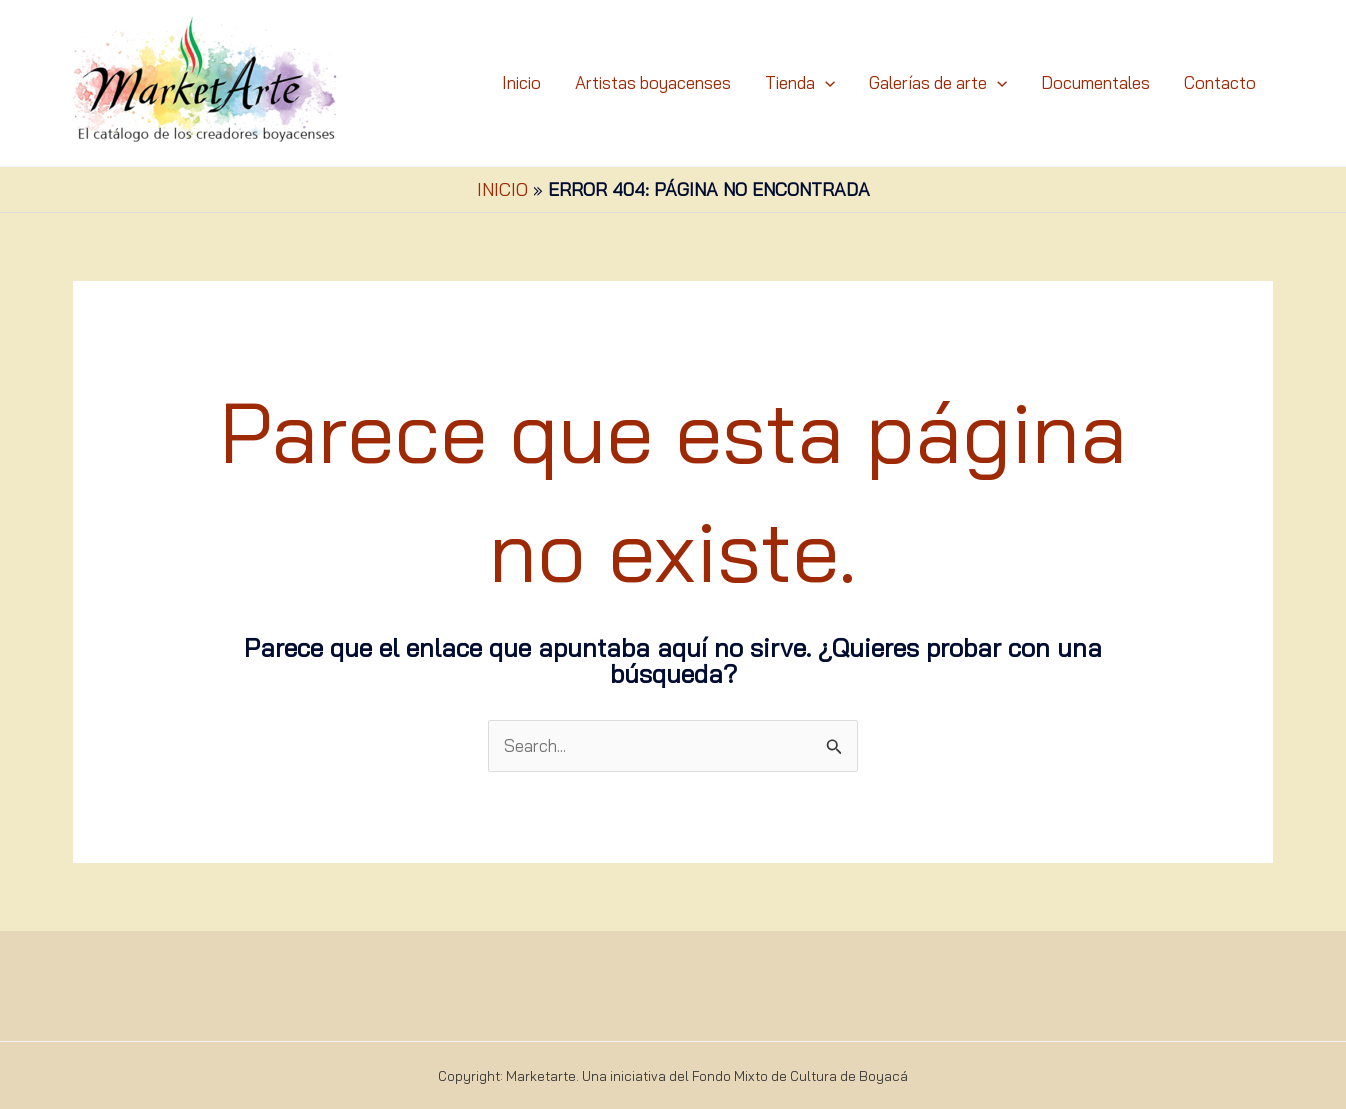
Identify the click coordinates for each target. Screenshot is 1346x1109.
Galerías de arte (938, 83)
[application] (825, 83)
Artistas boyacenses (653, 82)
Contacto (1220, 82)
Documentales (1095, 82)
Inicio (521, 82)
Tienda (800, 83)
